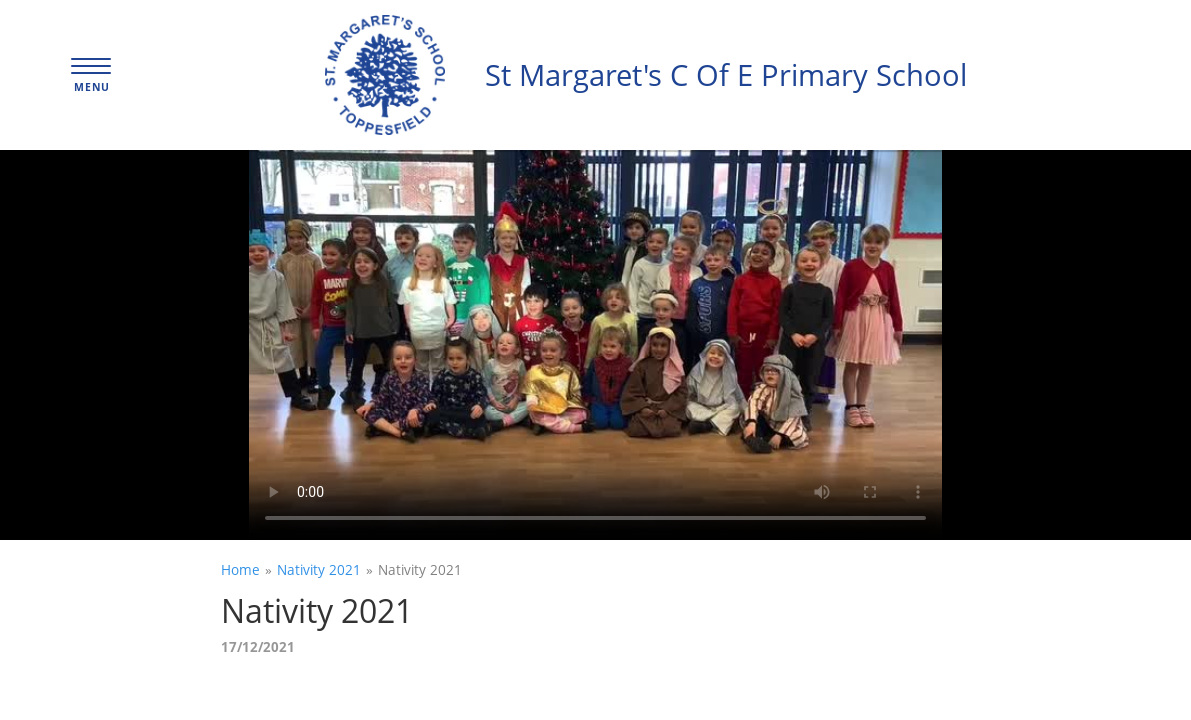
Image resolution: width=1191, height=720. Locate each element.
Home (240, 569)
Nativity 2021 (319, 569)
